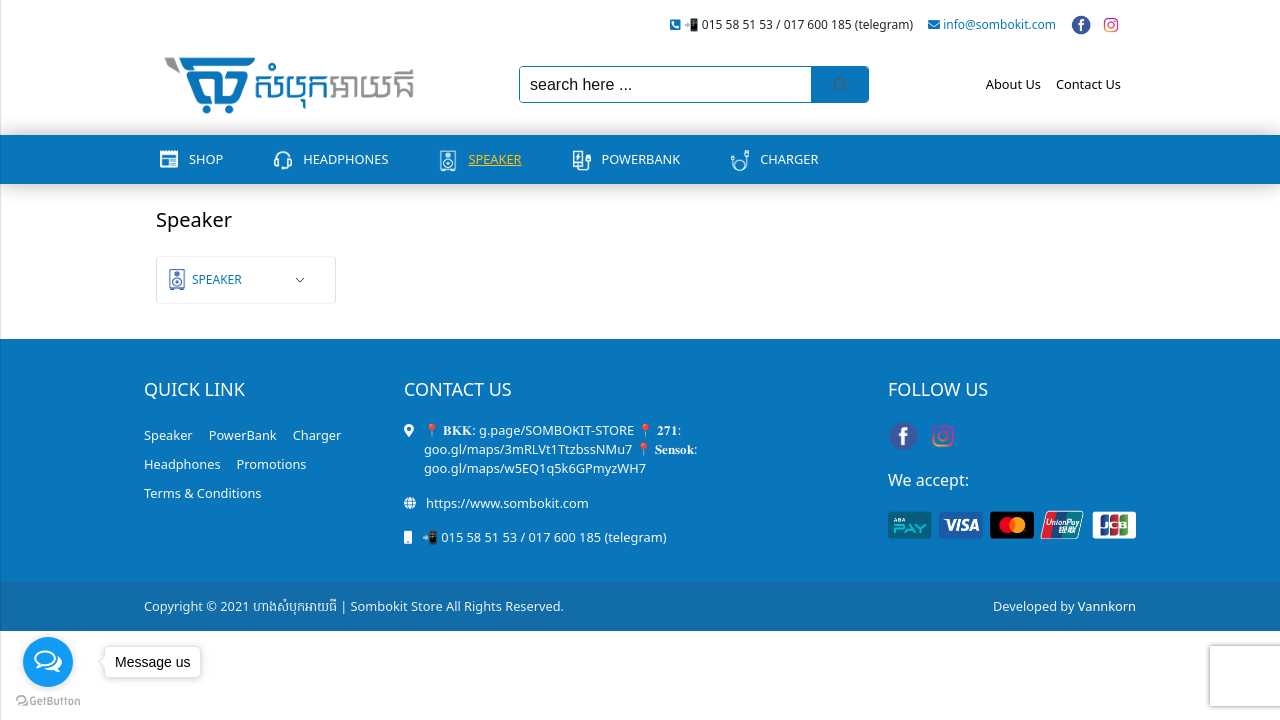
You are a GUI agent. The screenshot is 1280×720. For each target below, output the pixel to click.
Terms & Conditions (202, 493)
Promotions (272, 464)
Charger (789, 159)
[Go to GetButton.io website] (48, 700)
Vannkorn (1107, 606)
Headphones (345, 159)
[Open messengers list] (48, 662)
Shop (206, 159)
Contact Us (1088, 84)
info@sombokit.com (999, 24)
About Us (1013, 84)
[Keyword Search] (665, 84)
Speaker (494, 159)
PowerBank (641, 159)
